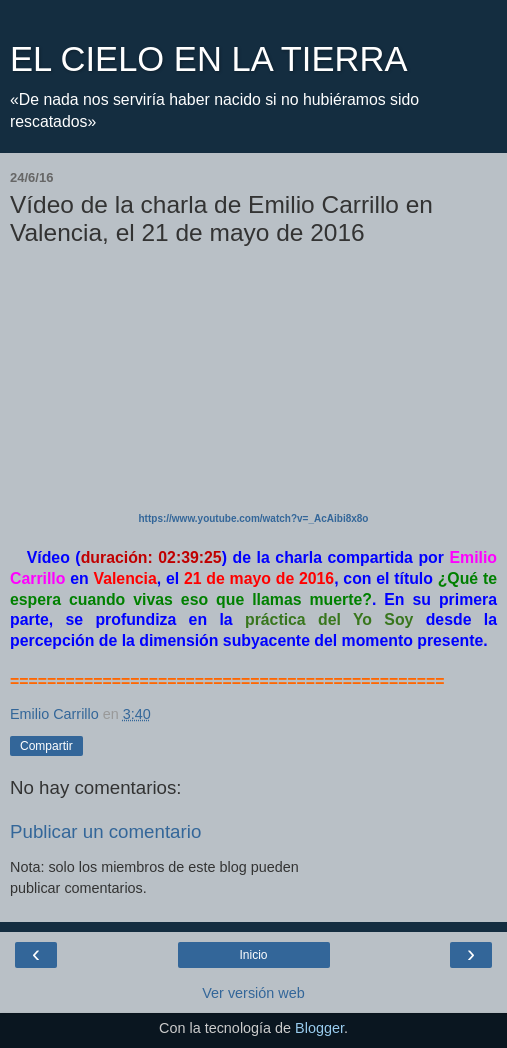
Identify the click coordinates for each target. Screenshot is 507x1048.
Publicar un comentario (105, 831)
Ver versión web (253, 993)
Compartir (46, 746)
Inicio (253, 955)
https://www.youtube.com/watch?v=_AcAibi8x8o (254, 518)
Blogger (319, 1028)
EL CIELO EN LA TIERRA (208, 59)
